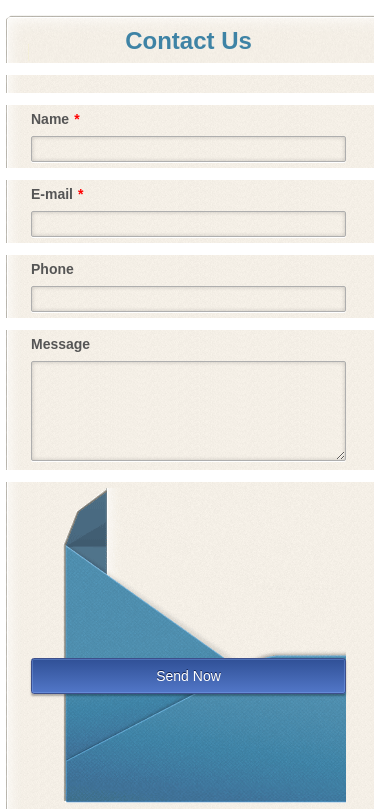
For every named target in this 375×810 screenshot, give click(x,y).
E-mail (57, 194)
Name (55, 119)
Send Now (188, 676)
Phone (52, 269)
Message (60, 344)
